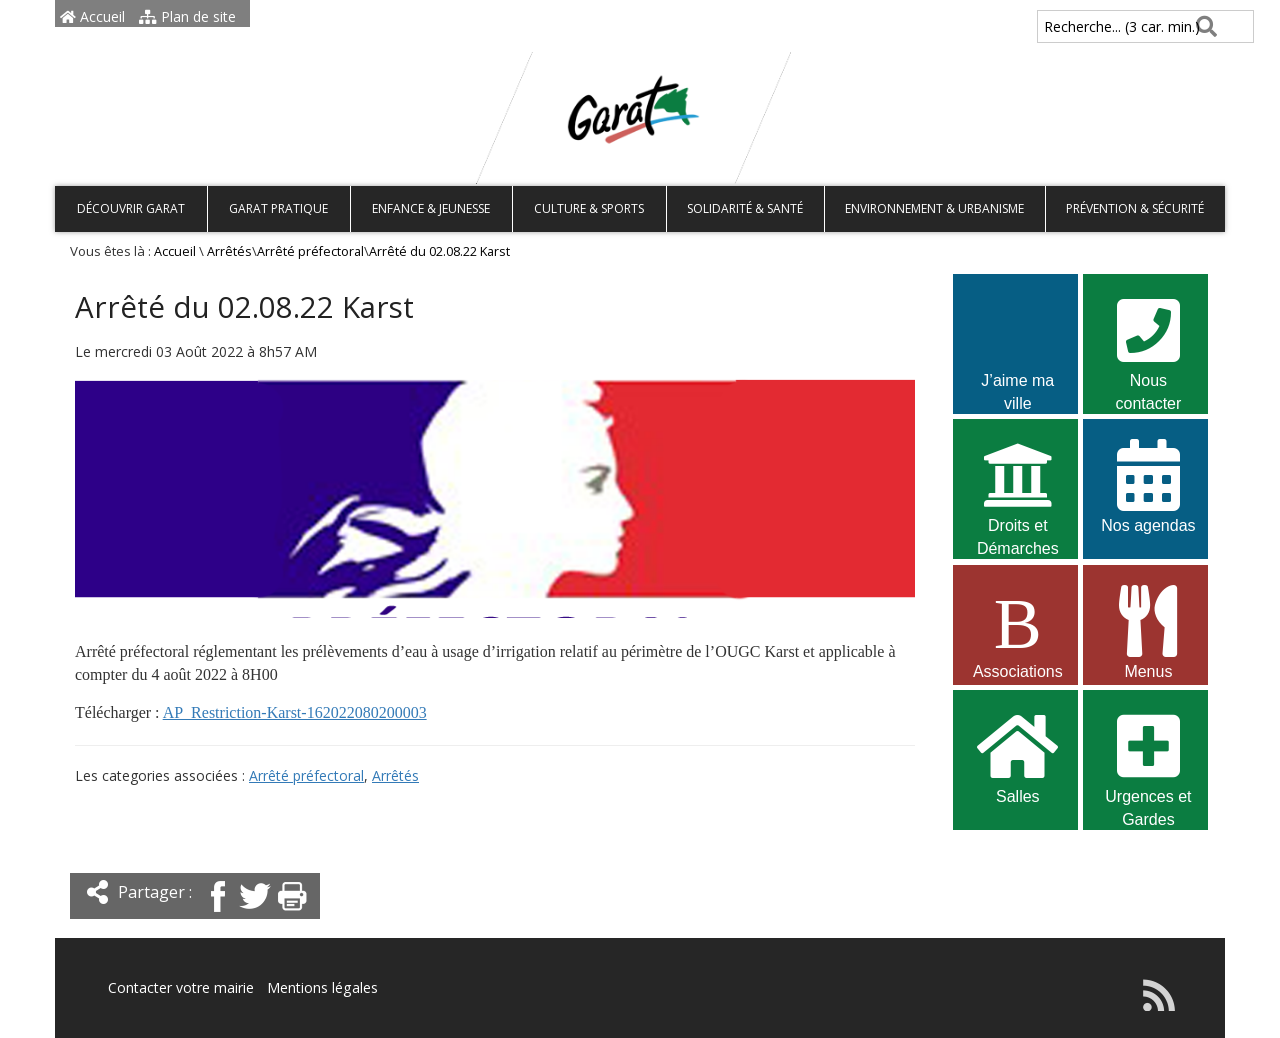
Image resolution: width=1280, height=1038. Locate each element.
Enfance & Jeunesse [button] (431, 208)
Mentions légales (322, 987)
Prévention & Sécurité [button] (1135, 208)
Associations (1018, 630)
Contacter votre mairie (181, 987)
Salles (1018, 755)
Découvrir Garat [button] (131, 208)
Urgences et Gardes (1148, 758)
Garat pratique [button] (278, 208)
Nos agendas (1148, 484)
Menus (1148, 630)
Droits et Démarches (1018, 487)
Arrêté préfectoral (310, 251)
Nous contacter (1148, 342)
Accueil (92, 16)
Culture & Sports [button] (589, 208)
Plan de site (187, 16)
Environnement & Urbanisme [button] (934, 208)
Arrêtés (229, 251)
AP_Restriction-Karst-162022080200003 (295, 712)
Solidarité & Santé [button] (745, 208)
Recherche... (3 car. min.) (1088, 26)
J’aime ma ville (1018, 342)
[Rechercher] (1202, 26)
